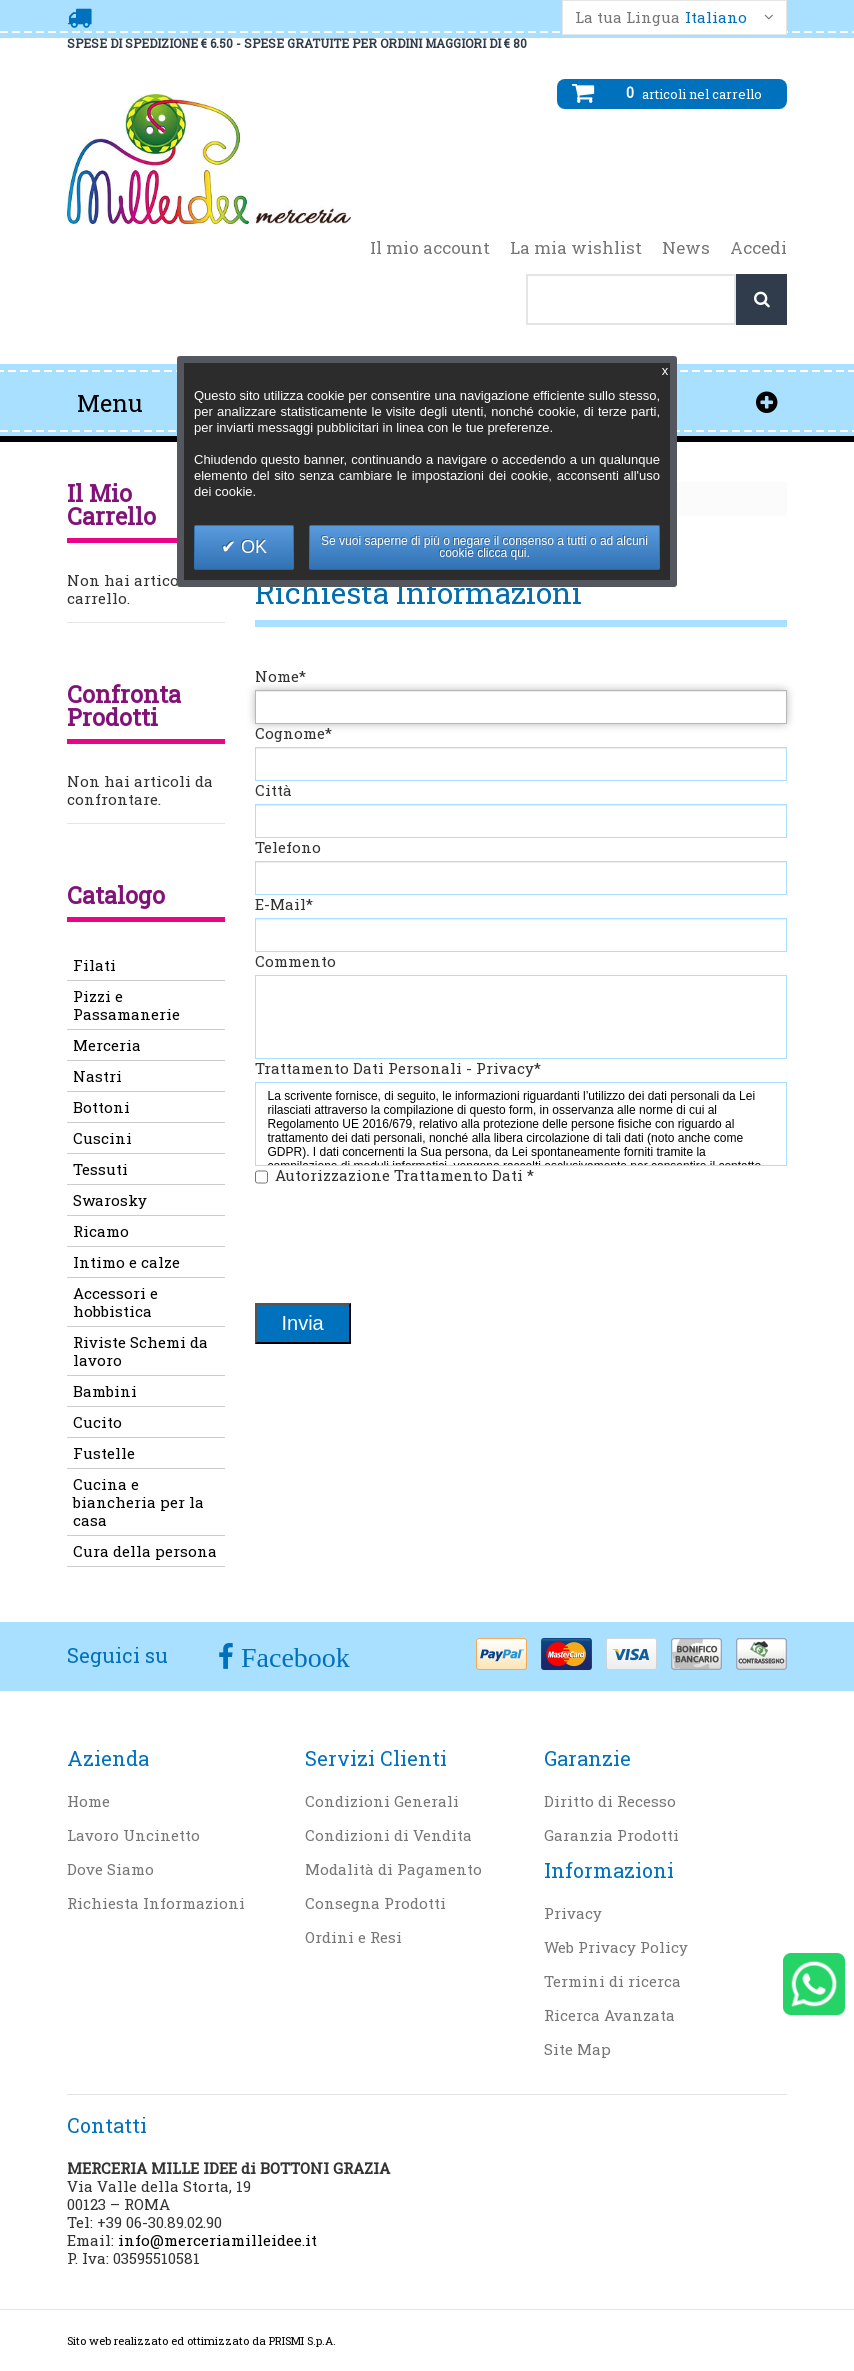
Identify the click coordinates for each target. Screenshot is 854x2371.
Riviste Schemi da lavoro (140, 1351)
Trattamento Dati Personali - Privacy (398, 1068)
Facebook (292, 1657)
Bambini (105, 1391)
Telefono (288, 847)
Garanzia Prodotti (611, 1835)
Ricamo (101, 1231)
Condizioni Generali (382, 1801)
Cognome (293, 733)
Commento (295, 961)
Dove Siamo (110, 1869)
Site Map (577, 2049)
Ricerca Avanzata (609, 2015)
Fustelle (104, 1453)
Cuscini (102, 1138)
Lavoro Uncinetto (133, 1835)
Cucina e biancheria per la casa (138, 1502)
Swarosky (110, 1200)
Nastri (97, 1076)
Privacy (573, 1913)
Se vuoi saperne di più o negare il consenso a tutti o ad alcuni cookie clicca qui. (484, 547)
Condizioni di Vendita (388, 1835)
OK (251, 547)
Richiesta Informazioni (156, 1903)
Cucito (97, 1422)
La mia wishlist (576, 248)
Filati (94, 965)
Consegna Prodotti (375, 1903)
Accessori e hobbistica (115, 1302)
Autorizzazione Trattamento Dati (404, 1175)
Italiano (716, 17)
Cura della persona (145, 1551)
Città (273, 790)
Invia (303, 1323)
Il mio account (430, 248)
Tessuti (100, 1169)
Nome (280, 676)
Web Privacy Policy (616, 1947)
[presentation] (407, 1246)
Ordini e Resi (353, 1937)
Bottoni (101, 1107)
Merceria (107, 1045)
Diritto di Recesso (610, 1801)
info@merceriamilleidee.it (217, 2240)
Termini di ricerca (612, 1981)
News (686, 248)
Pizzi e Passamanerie (126, 1005)
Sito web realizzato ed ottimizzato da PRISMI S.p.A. (201, 2340)
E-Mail (284, 904)
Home (88, 1801)
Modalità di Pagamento (393, 1869)
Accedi (758, 248)
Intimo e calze (126, 1262)
